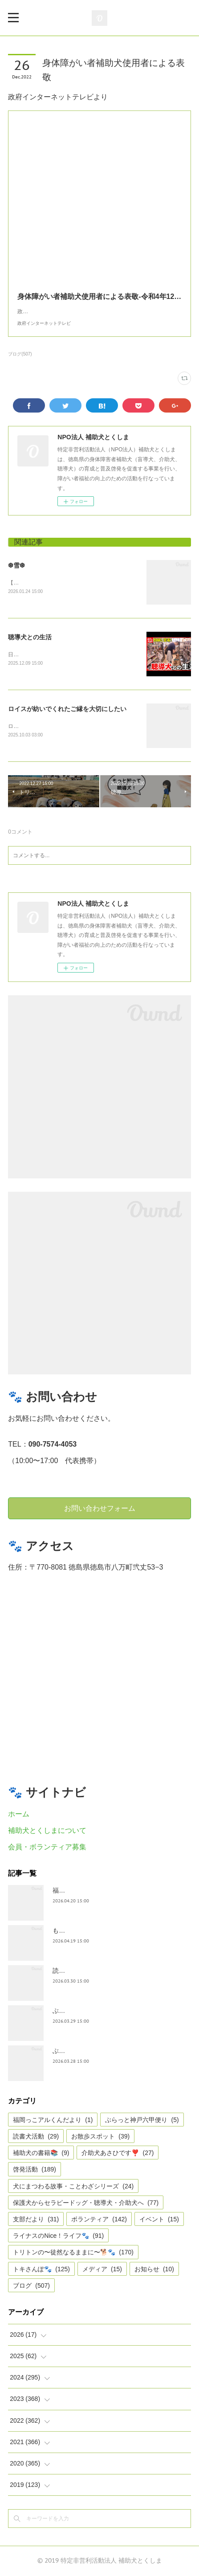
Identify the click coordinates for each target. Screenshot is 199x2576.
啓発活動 (34, 2170)
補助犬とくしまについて (47, 1831)
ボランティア (99, 2219)
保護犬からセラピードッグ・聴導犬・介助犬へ (85, 2203)
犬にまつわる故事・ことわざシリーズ (73, 2186)
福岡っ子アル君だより (84, 1891)
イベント (159, 2219)
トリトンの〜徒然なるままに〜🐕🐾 (73, 2253)
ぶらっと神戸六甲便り (142, 2120)
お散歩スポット (100, 2136)
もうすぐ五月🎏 (75, 1931)
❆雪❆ (16, 565)
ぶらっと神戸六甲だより (87, 2051)
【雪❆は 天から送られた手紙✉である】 (56, 583)
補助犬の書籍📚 (41, 2153)
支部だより (36, 2219)
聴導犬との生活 (30, 637)
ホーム (18, 1814)
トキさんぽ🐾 (41, 2269)
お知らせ (154, 2269)
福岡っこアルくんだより (53, 2120)
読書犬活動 (36, 2136)
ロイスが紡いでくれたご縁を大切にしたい (67, 708)
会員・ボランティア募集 (47, 1847)
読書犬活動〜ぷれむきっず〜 (93, 1971)
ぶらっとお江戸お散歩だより (93, 2011)
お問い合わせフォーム (99, 1508)
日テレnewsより (27, 654)
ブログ (31, 2286)
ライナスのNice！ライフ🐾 (58, 2236)
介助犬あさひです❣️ (117, 2153)
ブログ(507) (20, 354)
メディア (102, 2269)
